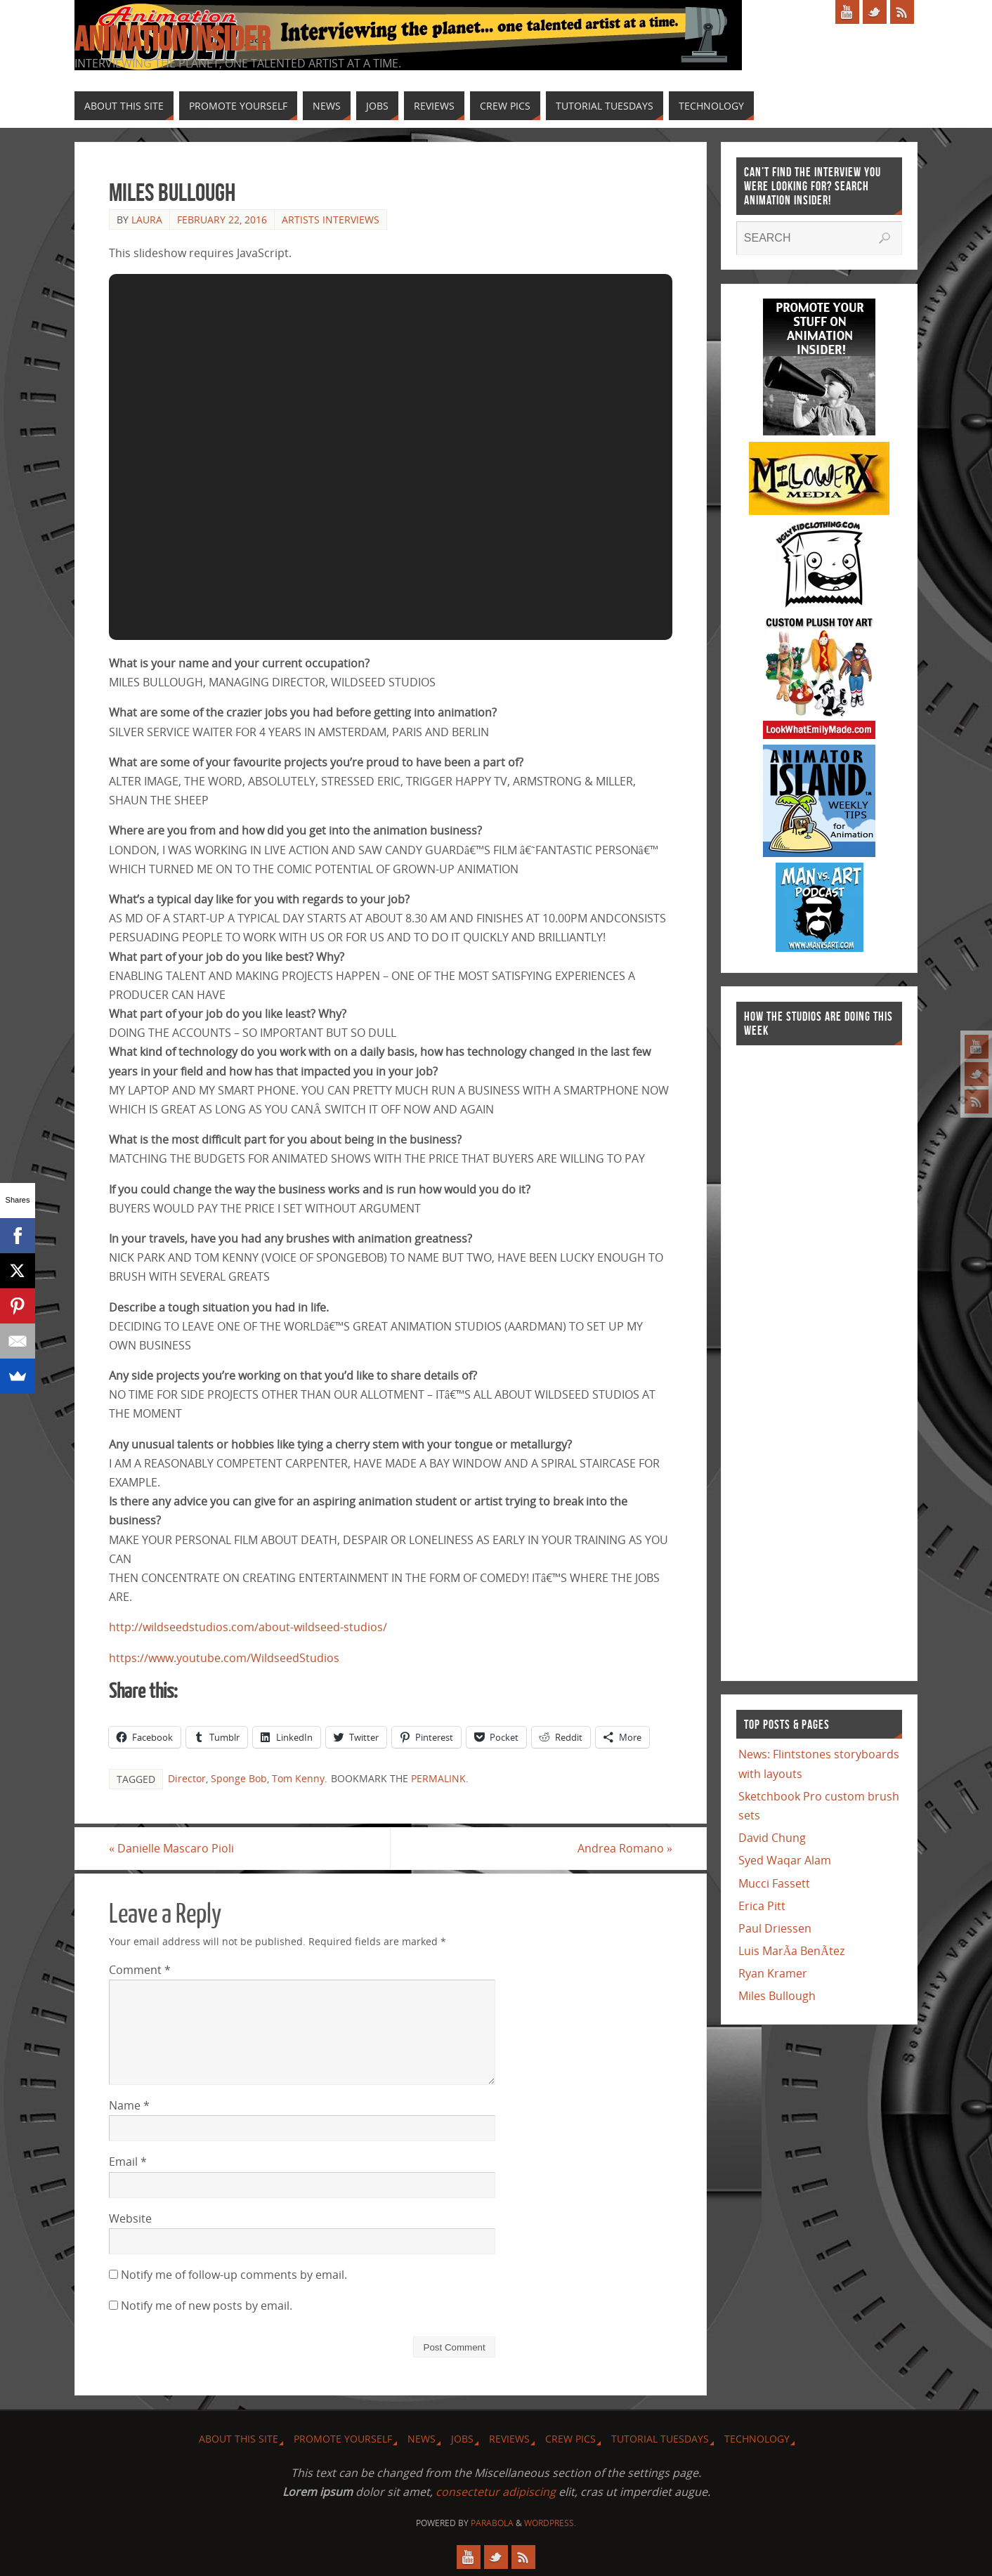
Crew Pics (570, 2438)
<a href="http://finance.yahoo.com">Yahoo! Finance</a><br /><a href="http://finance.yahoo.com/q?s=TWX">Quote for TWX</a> (792, 1356)
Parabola (492, 2523)
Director (187, 1778)
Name (129, 2105)
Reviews (509, 2438)
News (421, 2438)
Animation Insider (172, 39)
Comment (140, 1969)
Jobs (462, 2438)
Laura (146, 219)
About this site (238, 2438)
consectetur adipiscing (496, 2491)
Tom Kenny (298, 1778)
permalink (438, 1778)
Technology (757, 2438)
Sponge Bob (239, 1778)
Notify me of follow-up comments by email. (234, 2274)
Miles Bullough (777, 1995)
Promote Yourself (343, 2438)
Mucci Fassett (774, 1883)
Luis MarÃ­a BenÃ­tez (791, 1951)
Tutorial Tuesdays (660, 2438)
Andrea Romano (624, 1848)
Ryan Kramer (772, 1973)
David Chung (772, 1837)
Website (130, 2218)
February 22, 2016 (222, 219)
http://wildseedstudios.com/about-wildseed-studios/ (248, 1627)
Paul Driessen (774, 1928)
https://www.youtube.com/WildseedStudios (224, 1658)
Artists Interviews (330, 219)
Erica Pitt (761, 1906)
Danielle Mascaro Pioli (171, 1848)
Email (128, 2161)
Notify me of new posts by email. (206, 2305)
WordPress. (550, 2523)
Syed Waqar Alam (784, 1860)
